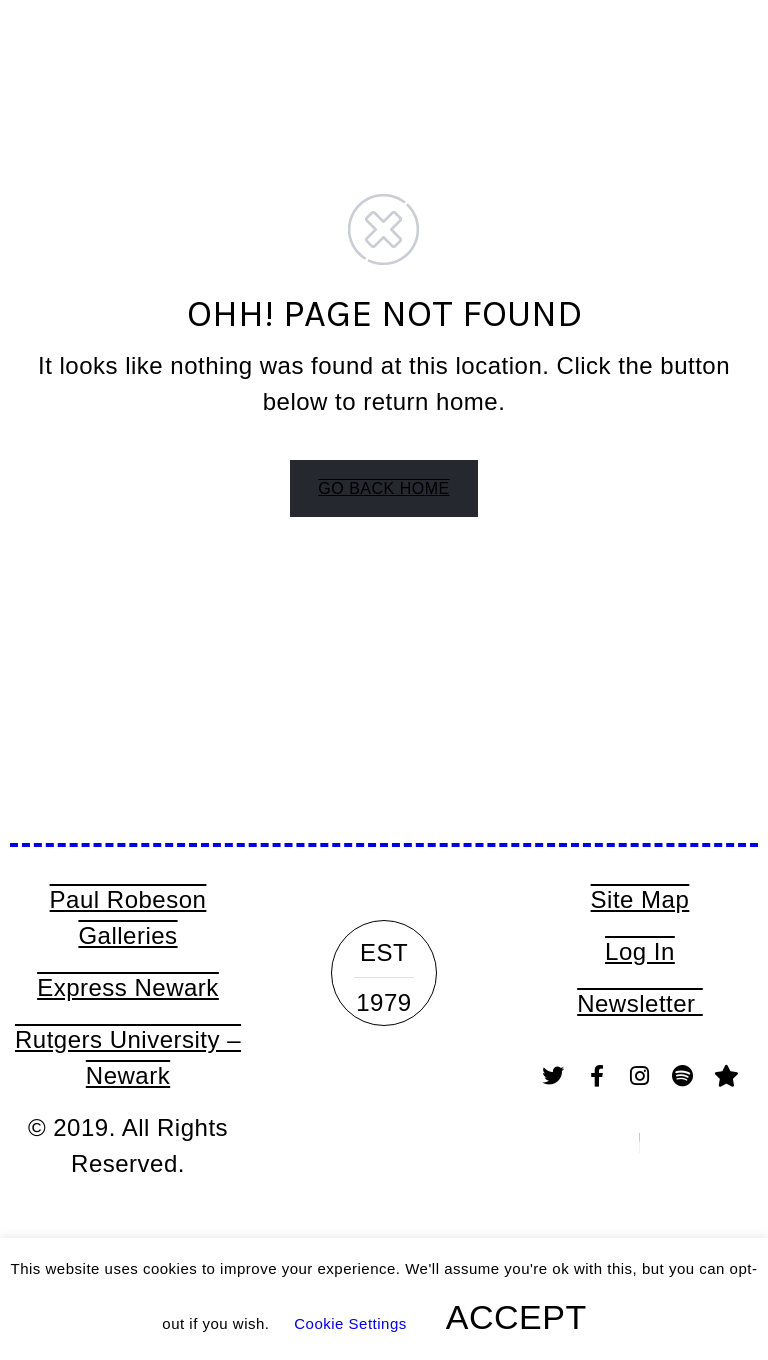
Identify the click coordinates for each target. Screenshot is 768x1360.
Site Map (640, 899)
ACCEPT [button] (516, 1317)
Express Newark (128, 987)
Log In (640, 951)
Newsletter (640, 1003)
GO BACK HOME (383, 488)
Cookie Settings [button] (350, 1323)
